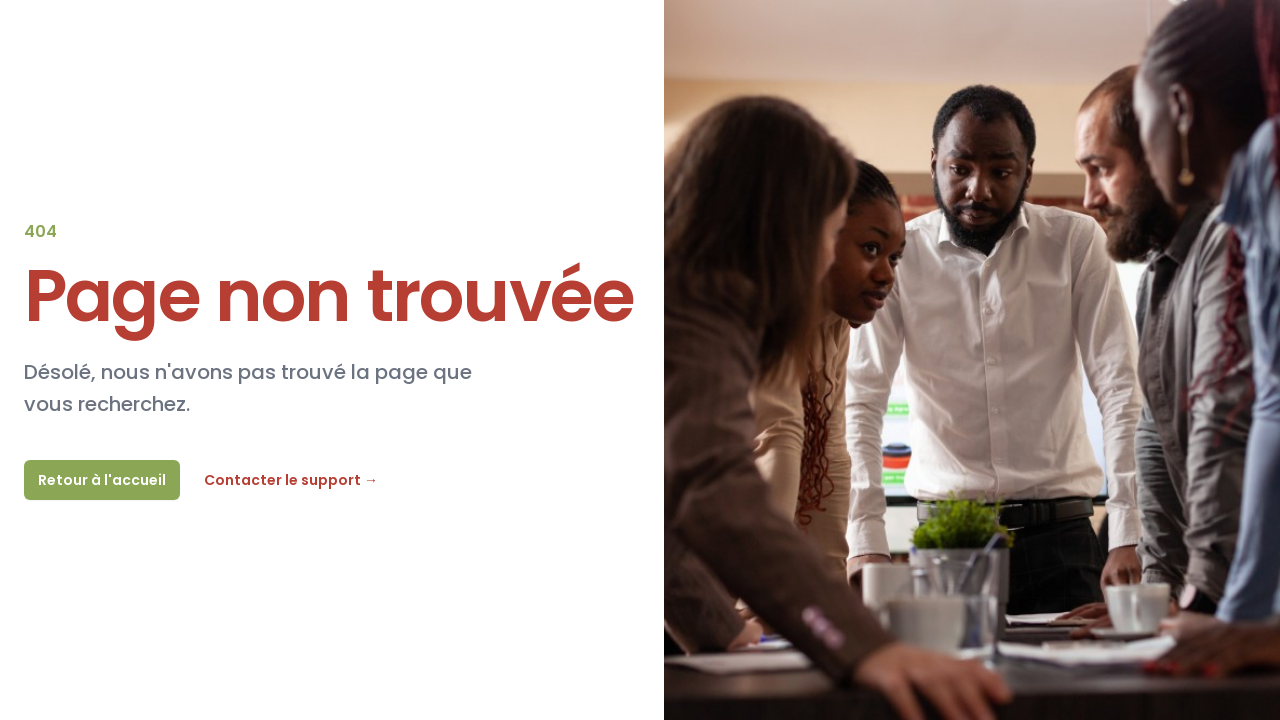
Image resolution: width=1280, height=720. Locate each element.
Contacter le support (291, 480)
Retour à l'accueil (102, 480)
